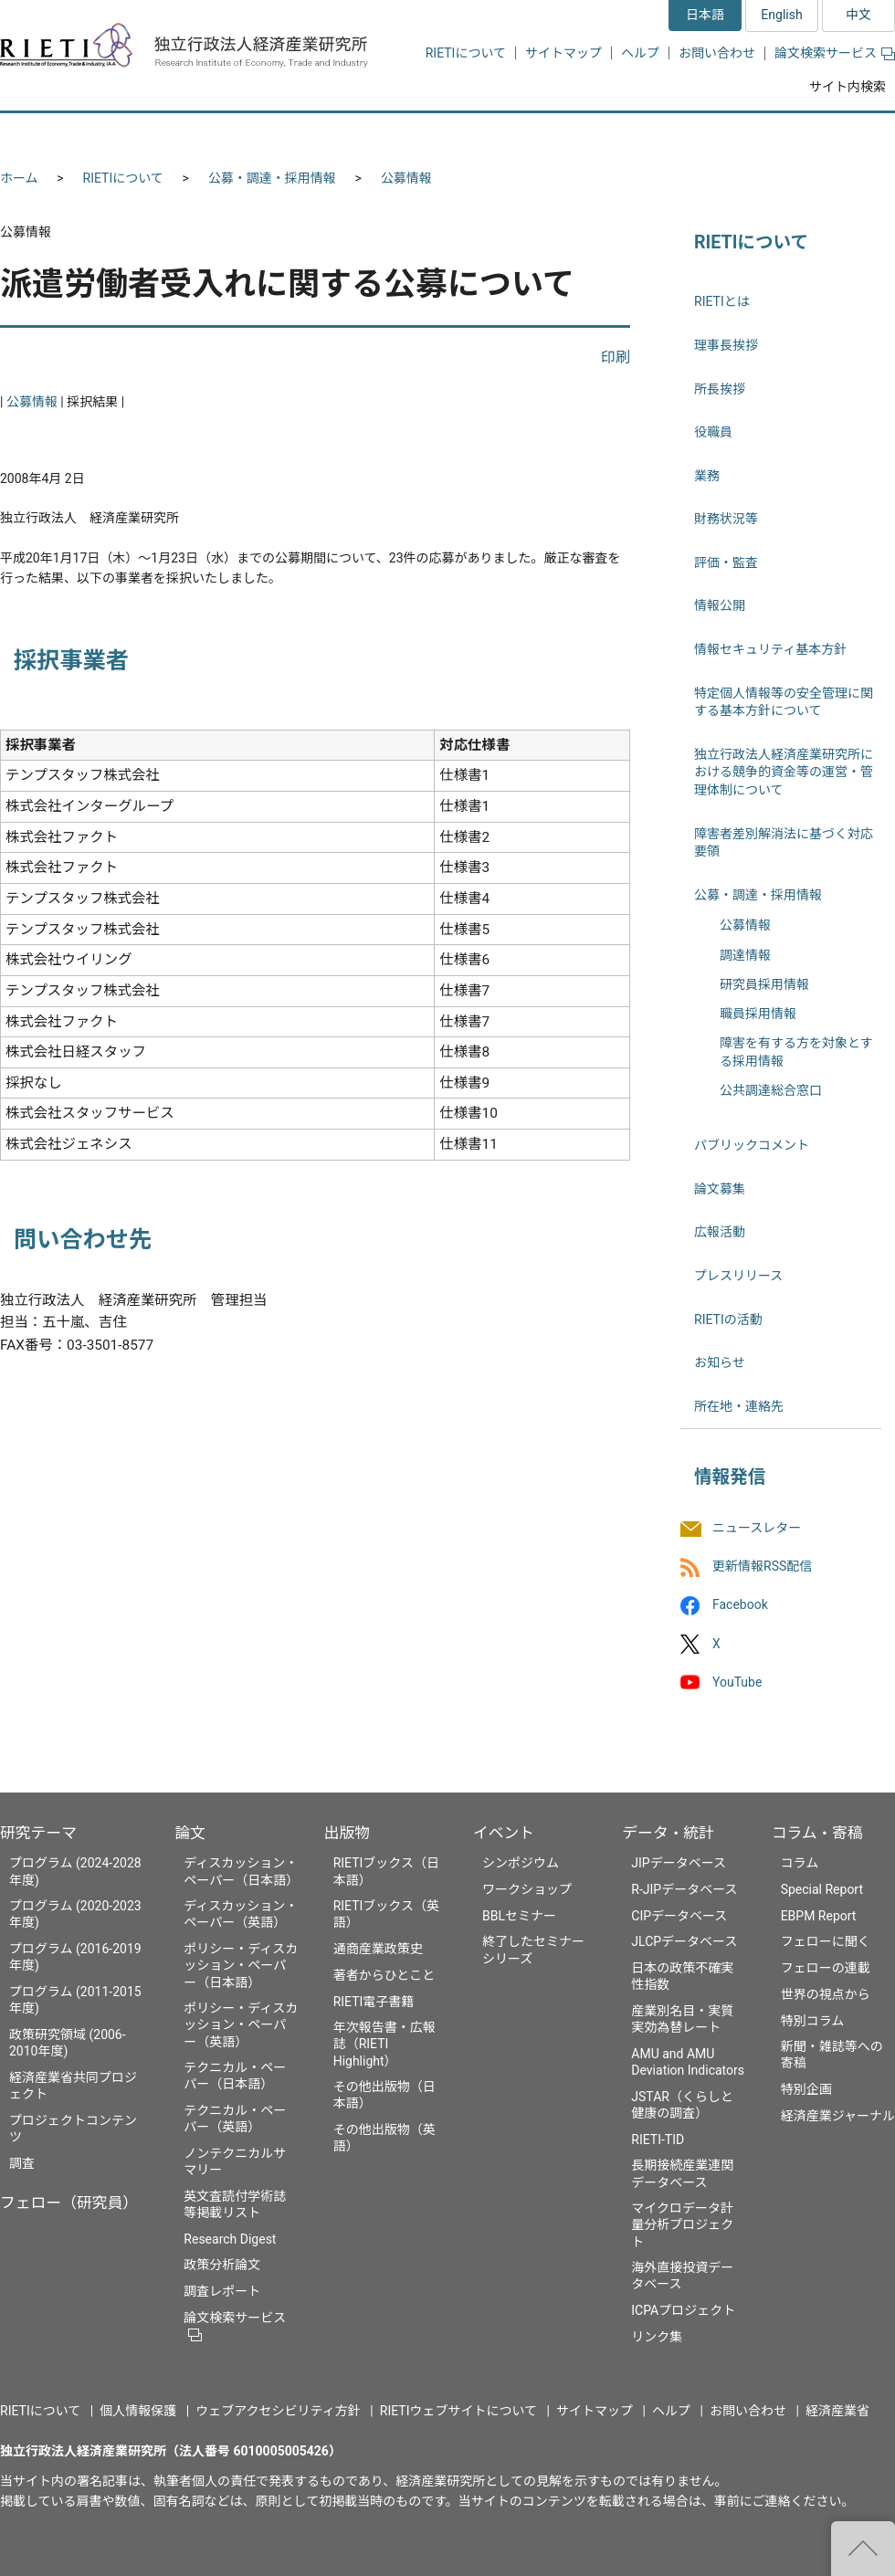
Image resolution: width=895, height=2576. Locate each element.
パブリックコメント (751, 1145)
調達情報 (745, 955)
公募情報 (406, 178)
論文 (189, 1833)
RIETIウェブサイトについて (458, 2410)
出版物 (347, 1833)
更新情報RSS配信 (762, 1567)
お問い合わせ (717, 53)
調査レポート (222, 2291)
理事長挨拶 (726, 345)
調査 (22, 2163)
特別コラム (813, 2020)
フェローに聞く (825, 1941)
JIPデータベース (678, 1863)
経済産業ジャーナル (838, 2115)
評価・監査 (726, 562)
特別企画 (806, 2089)
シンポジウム (520, 1863)
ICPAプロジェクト (683, 2310)
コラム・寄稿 (817, 1833)
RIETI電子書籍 (374, 2001)
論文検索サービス (834, 53)
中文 (858, 14)
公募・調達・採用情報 (272, 178)
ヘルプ (640, 53)
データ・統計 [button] (687, 134)
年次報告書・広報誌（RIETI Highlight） (384, 2043)
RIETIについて (466, 53)
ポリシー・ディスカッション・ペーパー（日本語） (241, 1965)
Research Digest (230, 2239)
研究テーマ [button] (66, 134)
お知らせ (719, 1362)
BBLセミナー (519, 1915)
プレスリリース (738, 1275)
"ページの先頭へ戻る (863, 2548)
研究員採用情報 (764, 984)
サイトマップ (563, 53)
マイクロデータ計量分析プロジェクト (682, 2224)
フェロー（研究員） (69, 2202)
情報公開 (719, 605)
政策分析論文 (222, 2264)
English (781, 14)
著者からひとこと (384, 1975)
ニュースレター (756, 1527)
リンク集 (656, 2336)
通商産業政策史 (378, 1948)
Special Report (822, 1889)
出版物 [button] (449, 134)
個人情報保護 (138, 2410)
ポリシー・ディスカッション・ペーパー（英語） (241, 2024)
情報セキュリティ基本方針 (770, 649)
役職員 (713, 432)
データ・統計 (668, 1833)
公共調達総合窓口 (771, 1090)
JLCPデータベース (684, 1941)
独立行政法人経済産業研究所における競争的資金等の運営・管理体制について (783, 772)
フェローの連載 (825, 1968)
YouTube (737, 1682)
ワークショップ (527, 1889)
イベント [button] (560, 134)
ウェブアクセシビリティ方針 (277, 2410)
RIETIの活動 (728, 1319)
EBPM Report (819, 1915)
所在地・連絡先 (739, 1406)
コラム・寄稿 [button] (826, 134)
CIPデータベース (679, 1915)
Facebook (740, 1605)
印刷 (615, 357)
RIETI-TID (657, 2139)
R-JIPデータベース (684, 1889)
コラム (800, 1863)
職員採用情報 (758, 1013)
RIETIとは (722, 301)
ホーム (19, 178)
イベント (503, 1833)
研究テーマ (38, 1833)
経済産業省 (837, 2410)
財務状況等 (726, 518)
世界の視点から (825, 1994)
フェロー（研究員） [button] (217, 134)
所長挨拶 (719, 389)
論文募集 (719, 1189)
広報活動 (719, 1232)
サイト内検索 (847, 86)
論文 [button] (348, 134)
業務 (707, 475)
